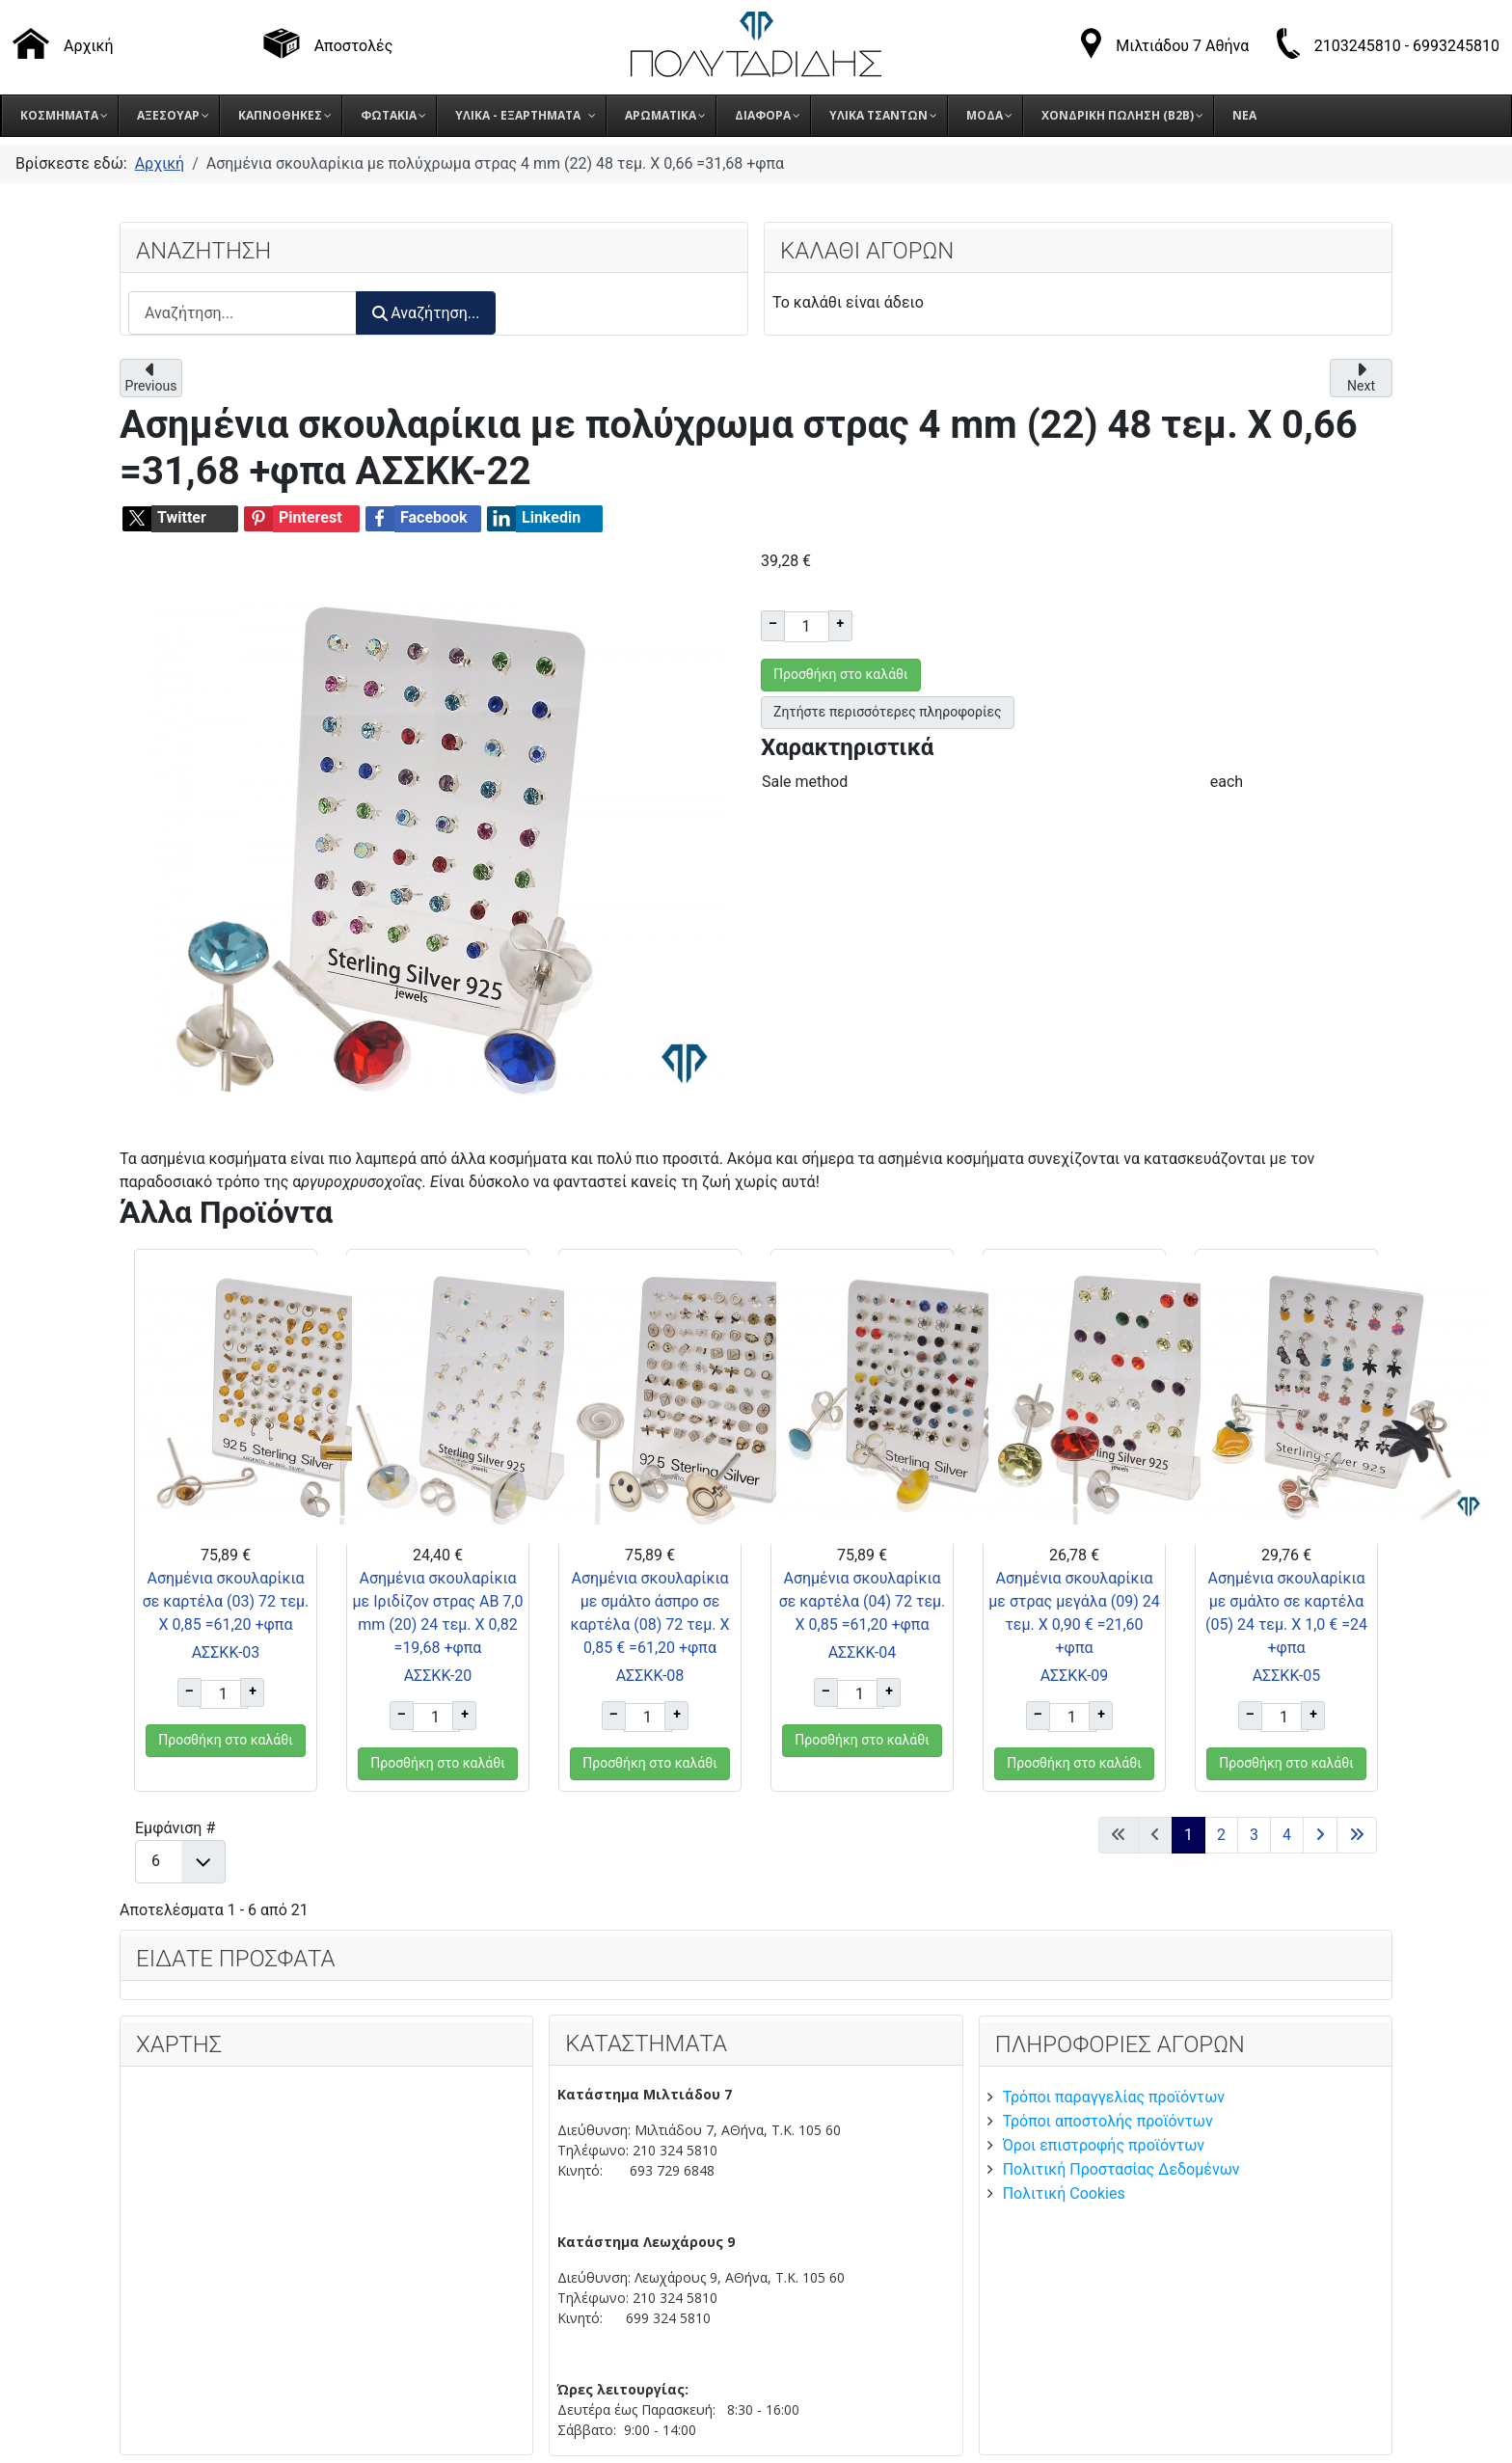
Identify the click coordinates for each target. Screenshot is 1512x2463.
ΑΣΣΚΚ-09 (1074, 1675)
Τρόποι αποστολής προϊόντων (1108, 2121)
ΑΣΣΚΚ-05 (1287, 1675)
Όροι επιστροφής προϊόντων (1103, 2145)
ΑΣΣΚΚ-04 (862, 1652)
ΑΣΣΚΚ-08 (650, 1675)
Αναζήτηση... (425, 313)
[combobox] (242, 313)
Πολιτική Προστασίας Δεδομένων (1121, 2169)
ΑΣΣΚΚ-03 (226, 1652)
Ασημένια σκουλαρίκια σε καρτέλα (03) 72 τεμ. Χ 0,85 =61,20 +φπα (226, 1601)
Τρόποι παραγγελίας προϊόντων (1114, 2097)
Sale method (805, 781)
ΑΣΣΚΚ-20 (438, 1675)
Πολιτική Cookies (1064, 2193)
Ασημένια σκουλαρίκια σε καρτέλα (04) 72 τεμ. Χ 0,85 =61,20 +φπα (862, 1601)
